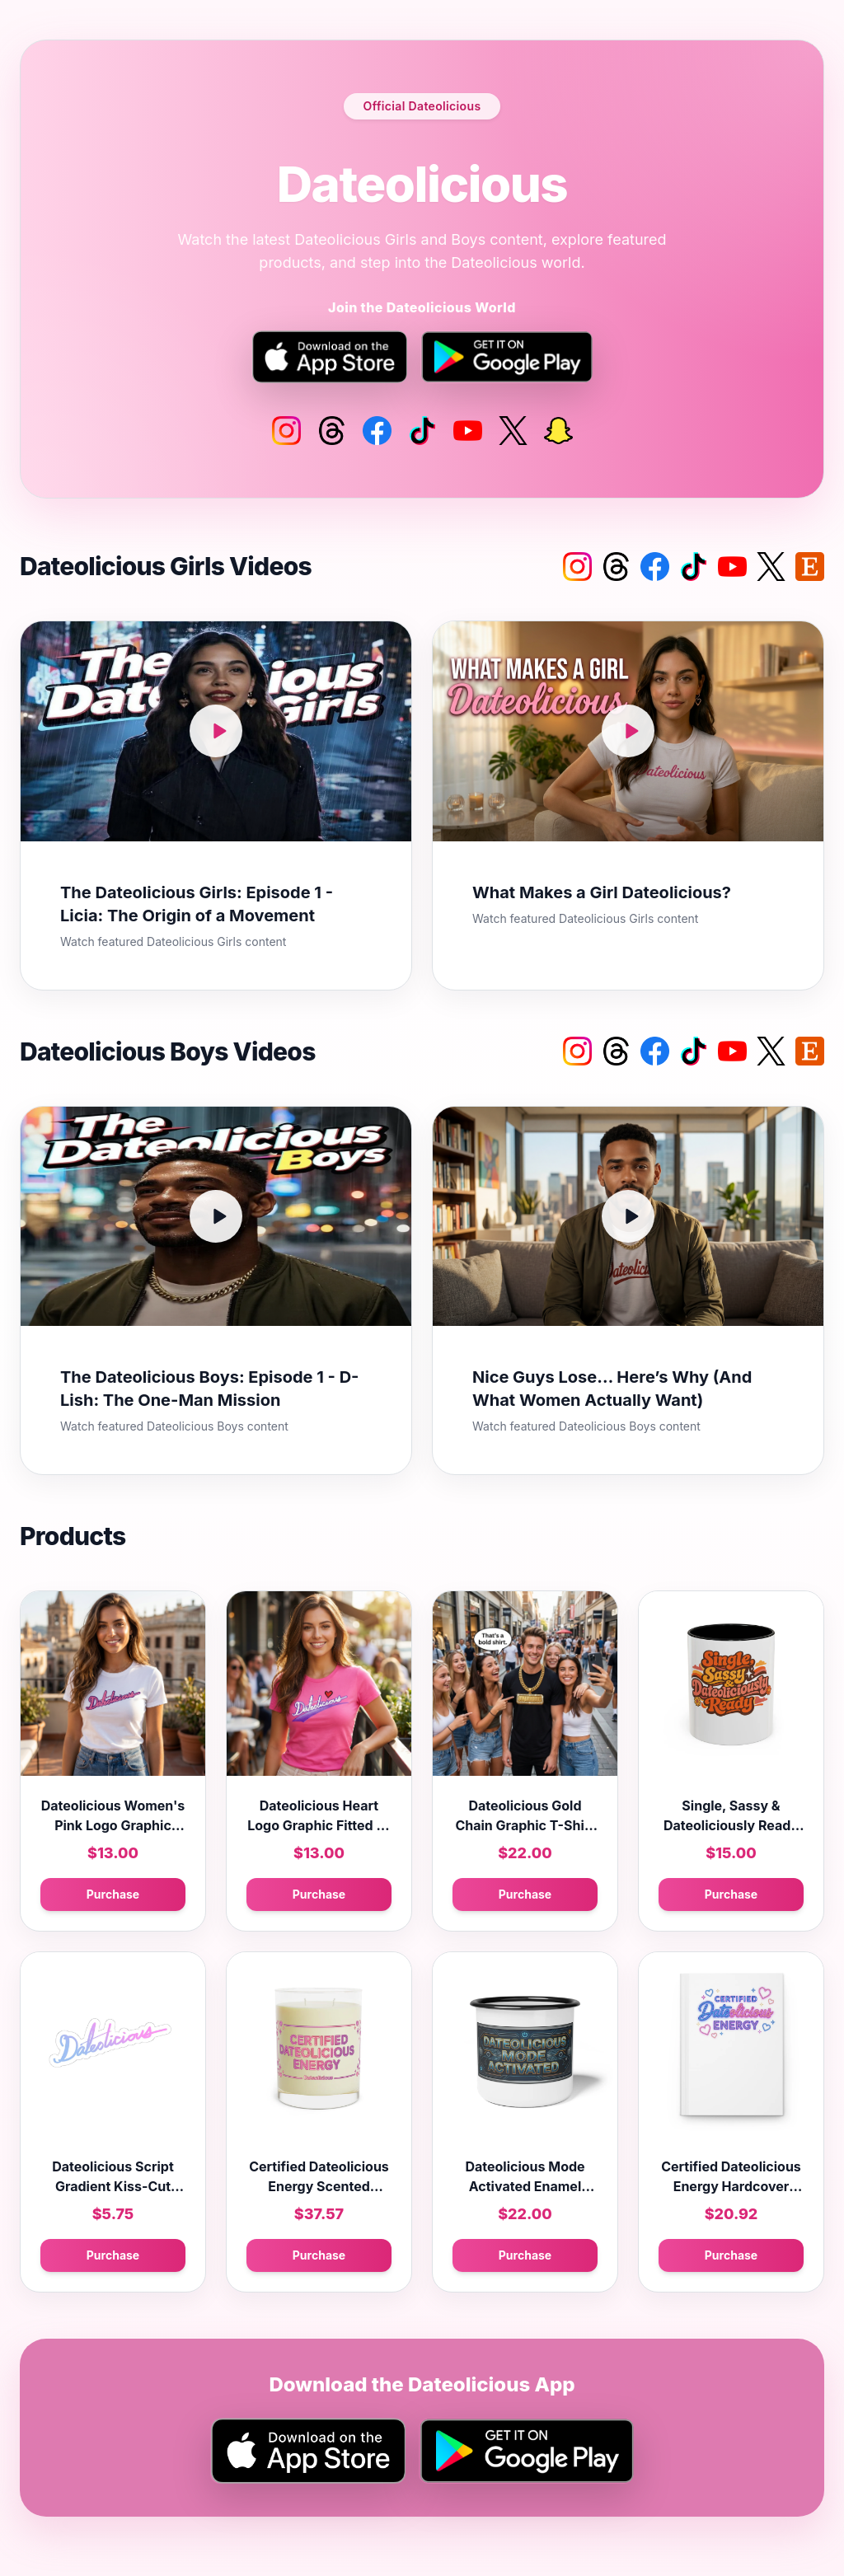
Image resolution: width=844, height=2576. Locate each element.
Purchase (113, 1894)
